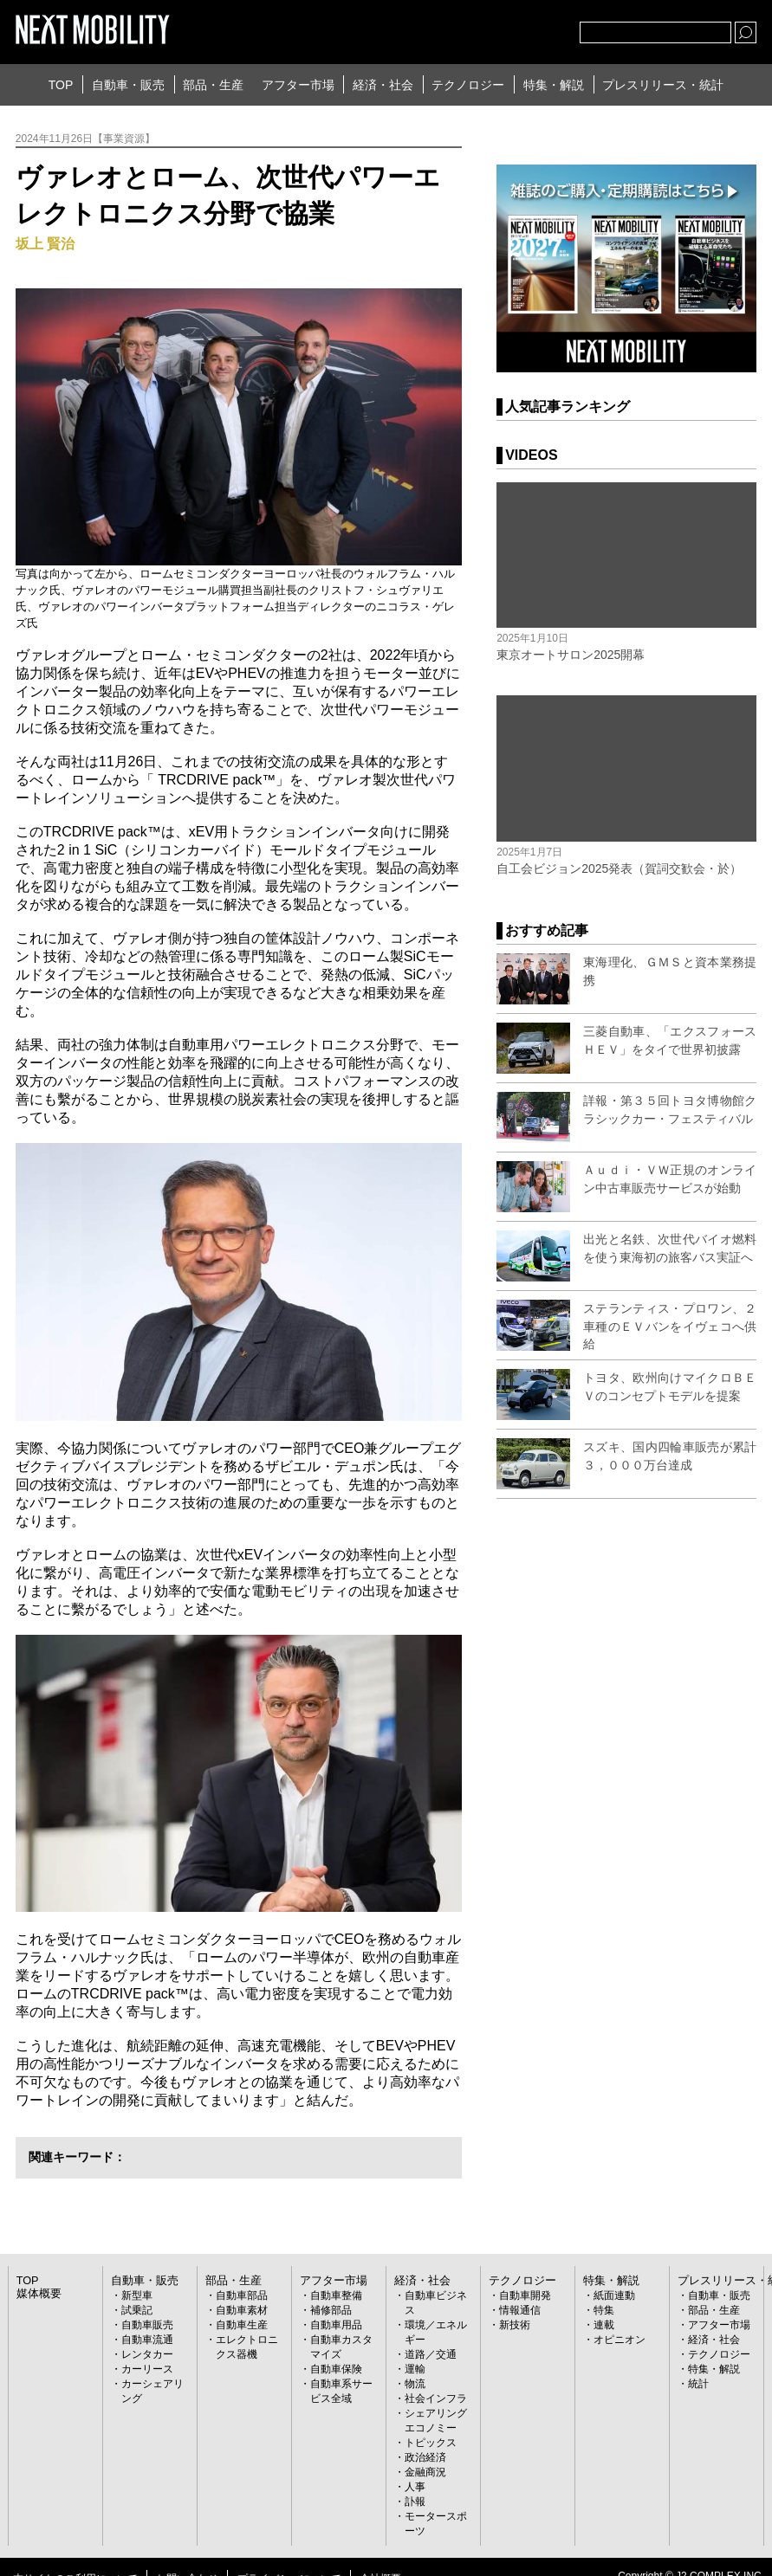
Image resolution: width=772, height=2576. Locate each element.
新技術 (514, 2325)
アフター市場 (298, 85)
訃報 (415, 2501)
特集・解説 (553, 85)
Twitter (471, 28)
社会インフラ (436, 2398)
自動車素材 (242, 2310)
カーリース (147, 2369)
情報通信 (520, 2310)
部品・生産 (213, 85)
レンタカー (147, 2354)
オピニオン (619, 2340)
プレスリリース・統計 (662, 85)
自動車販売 (147, 2325)
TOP (61, 85)
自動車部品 (242, 2295)
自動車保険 (336, 2369)
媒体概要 (37, 2294)
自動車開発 (525, 2295)
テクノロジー (467, 85)
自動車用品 (336, 2325)
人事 (415, 2487)
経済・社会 (383, 85)
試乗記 (136, 2310)
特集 (604, 2310)
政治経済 (425, 2457)
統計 (698, 2384)
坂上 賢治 (45, 243)
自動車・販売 (128, 85)
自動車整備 (336, 2295)
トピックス (431, 2443)
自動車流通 (147, 2340)
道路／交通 (431, 2354)
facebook (509, 28)
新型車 (136, 2295)
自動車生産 (242, 2325)
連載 (604, 2325)
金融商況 (425, 2472)
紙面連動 (614, 2295)
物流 (415, 2384)
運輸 (415, 2369)
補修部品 (331, 2310)
